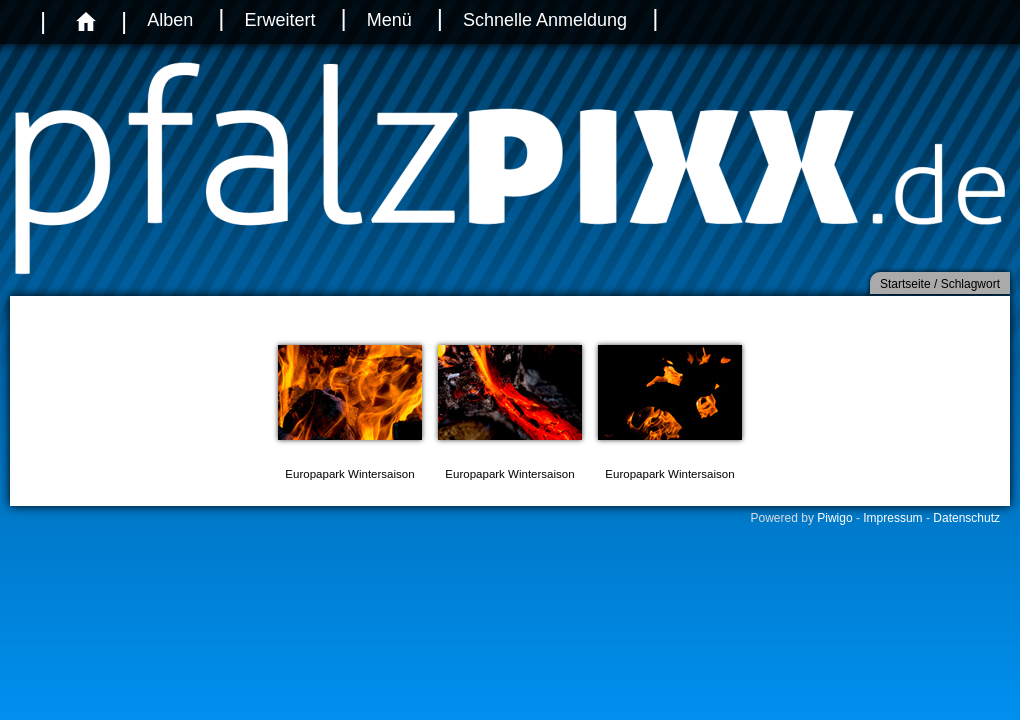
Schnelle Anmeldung (545, 20)
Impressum (892, 518)
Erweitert (279, 20)
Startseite (905, 284)
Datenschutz (966, 518)
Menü (389, 20)
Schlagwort (970, 284)
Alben (170, 20)
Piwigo (834, 518)
